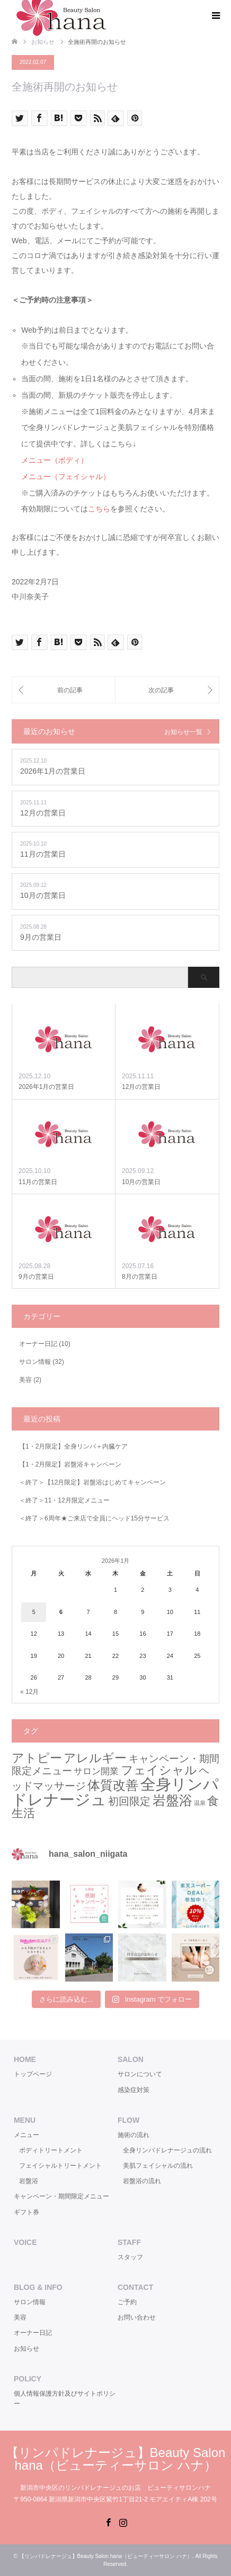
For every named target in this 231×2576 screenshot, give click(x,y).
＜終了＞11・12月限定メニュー (64, 1500)
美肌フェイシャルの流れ (158, 2165)
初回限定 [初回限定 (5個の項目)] (129, 1801)
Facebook (108, 2521)
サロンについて (140, 2074)
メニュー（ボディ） (54, 460)
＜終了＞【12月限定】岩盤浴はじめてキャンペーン (92, 1482)
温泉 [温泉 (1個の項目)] (200, 1803)
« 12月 (29, 1691)
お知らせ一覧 (183, 732)
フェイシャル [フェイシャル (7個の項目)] (159, 1770)
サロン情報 (35, 1361)
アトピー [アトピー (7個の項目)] (37, 1758)
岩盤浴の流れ (142, 2181)
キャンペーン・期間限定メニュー (61, 2196)
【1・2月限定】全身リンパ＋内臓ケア (73, 1446)
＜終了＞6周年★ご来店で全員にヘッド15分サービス (94, 1518)
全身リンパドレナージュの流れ (167, 2150)
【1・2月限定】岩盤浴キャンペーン (70, 1464)
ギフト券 (26, 2212)
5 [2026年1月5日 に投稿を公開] (33, 1612)
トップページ (33, 2074)
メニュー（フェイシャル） (65, 476)
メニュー (26, 2135)
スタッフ (130, 2257)
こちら (99, 509)
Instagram (123, 2521)
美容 (25, 1379)
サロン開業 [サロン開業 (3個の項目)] (96, 1771)
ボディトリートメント (51, 2150)
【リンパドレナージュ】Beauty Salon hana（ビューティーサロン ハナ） (116, 2458)
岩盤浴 (28, 2181)
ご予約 (127, 2302)
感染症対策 (133, 2090)
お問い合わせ (137, 2317)
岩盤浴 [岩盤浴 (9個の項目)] (172, 1800)
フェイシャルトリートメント (60, 2165)
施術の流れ (133, 2135)
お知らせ (26, 2348)
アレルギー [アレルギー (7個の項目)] (95, 1758)
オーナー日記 (38, 1343)
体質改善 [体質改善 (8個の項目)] (112, 1785)
